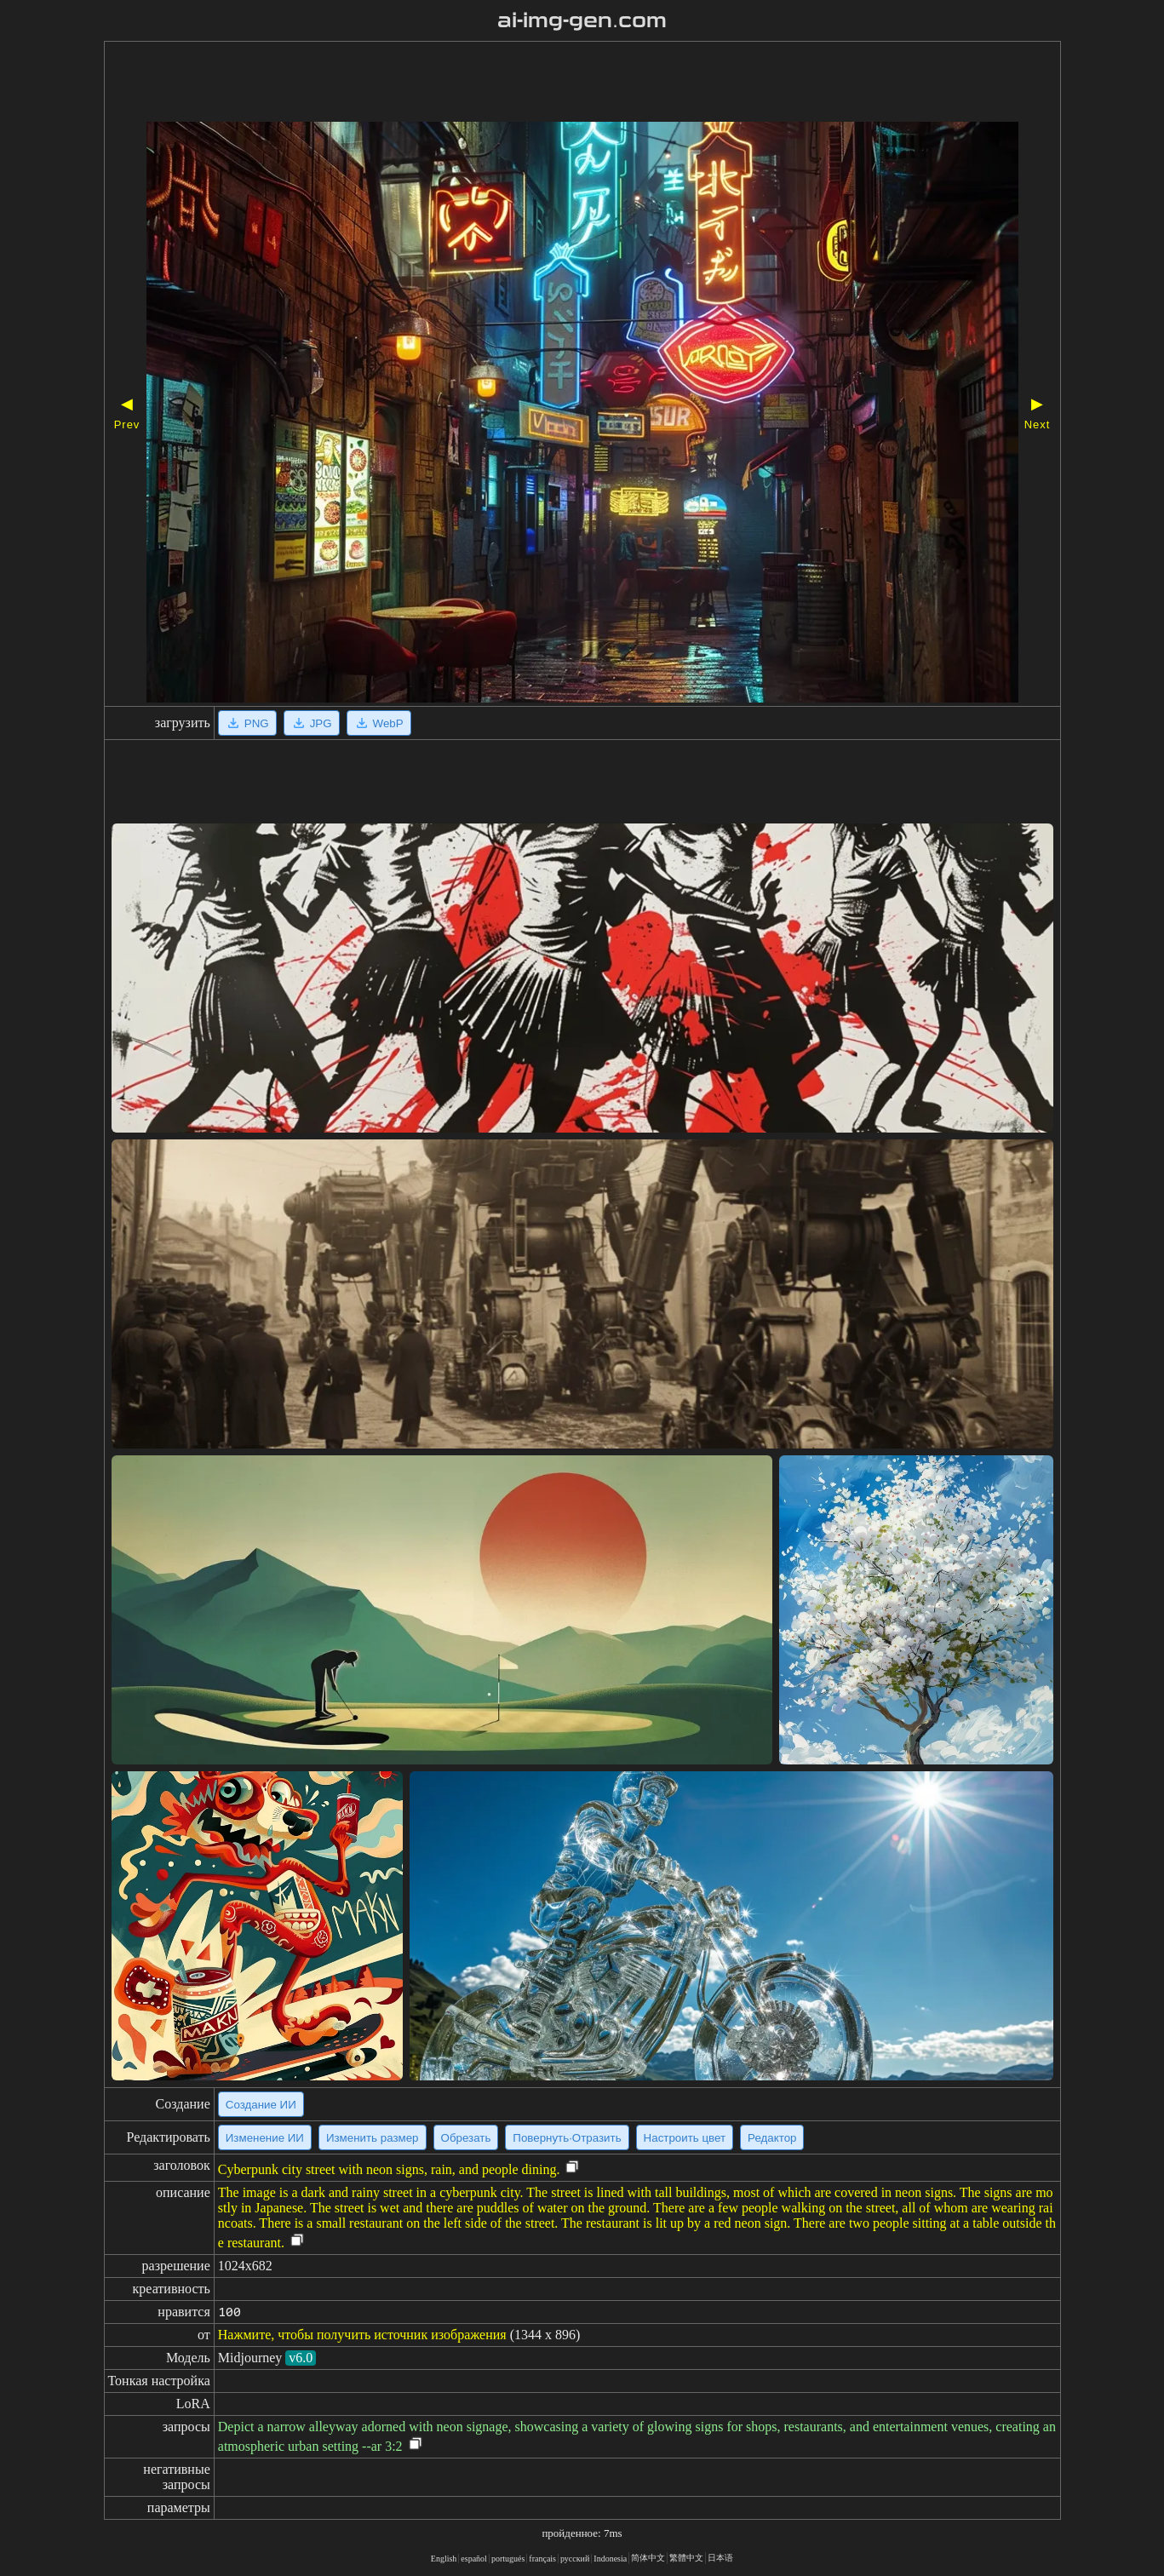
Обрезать (466, 2137)
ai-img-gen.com (582, 20)
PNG (247, 723)
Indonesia (610, 2558)
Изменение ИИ (265, 2137)
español (474, 2558)
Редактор (772, 2137)
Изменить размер (372, 2137)
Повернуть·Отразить (567, 2137)
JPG (311, 723)
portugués (508, 2558)
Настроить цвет (684, 2137)
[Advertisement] (534, 83)
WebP (379, 723)
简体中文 (648, 2557)
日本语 (720, 2557)
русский (574, 2558)
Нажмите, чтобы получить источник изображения (362, 2334)
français (542, 2558)
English (444, 2558)
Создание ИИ (261, 2104)
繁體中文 (686, 2557)
